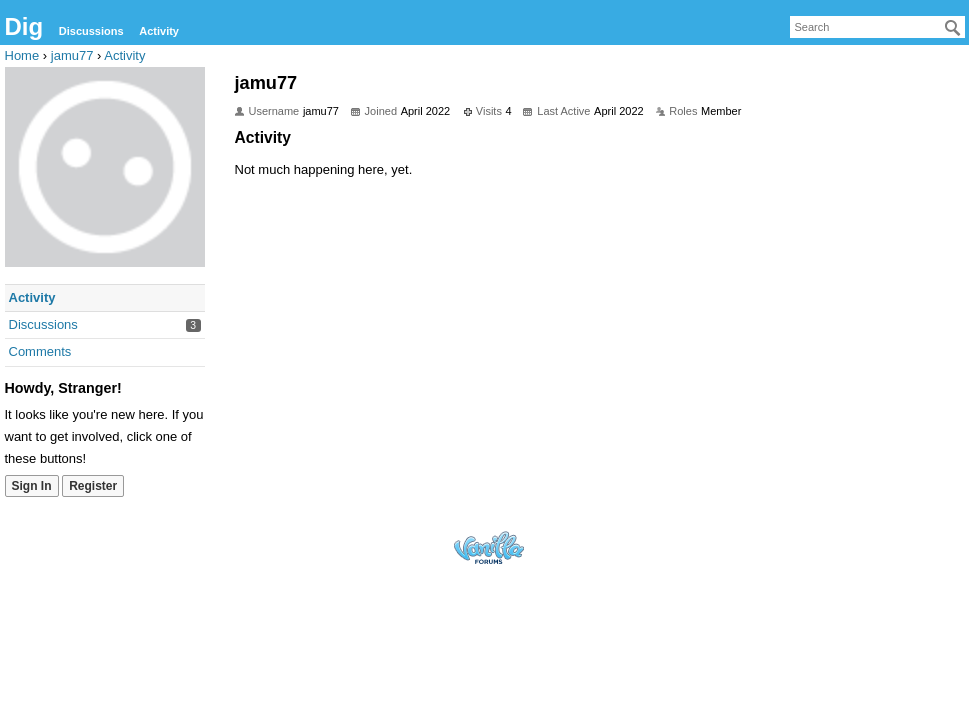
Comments (40, 351)
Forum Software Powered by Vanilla (489, 547)
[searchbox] (877, 27)
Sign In (32, 486)
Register (93, 486)
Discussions (91, 31)
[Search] (953, 28)
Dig (24, 26)
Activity (159, 31)
